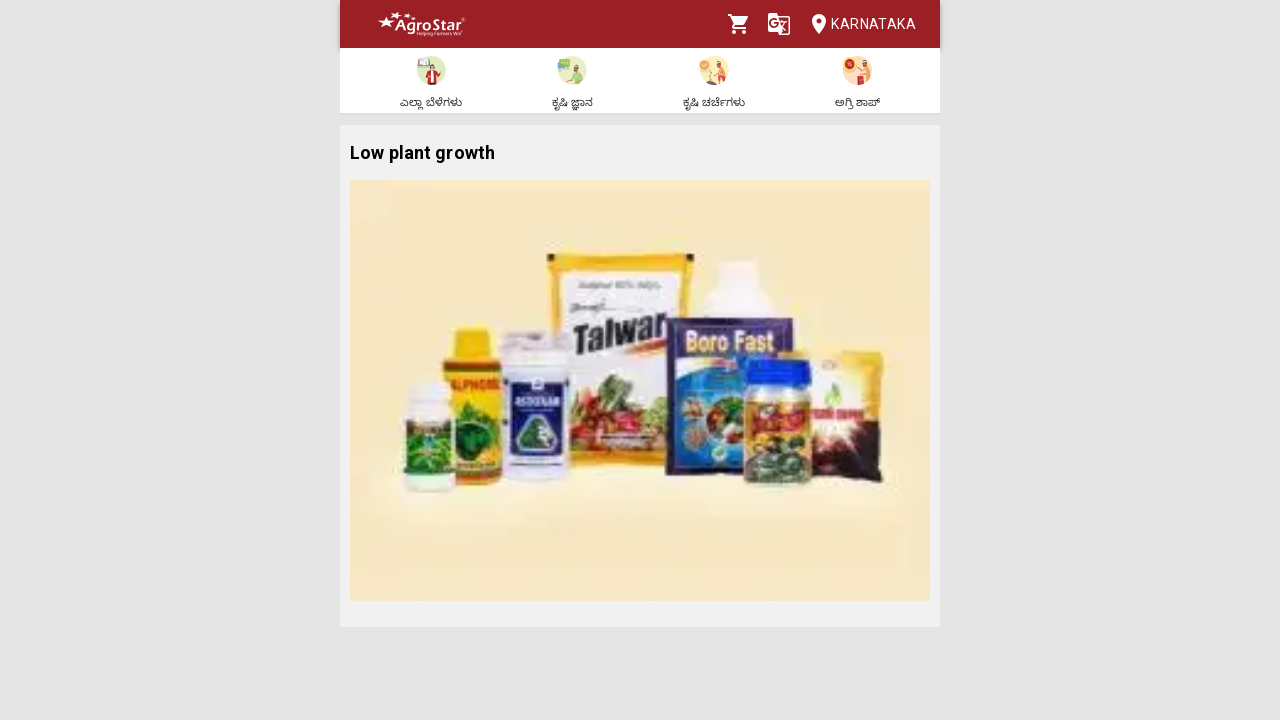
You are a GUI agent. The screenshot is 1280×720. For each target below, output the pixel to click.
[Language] (779, 24)
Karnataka (857, 24)
